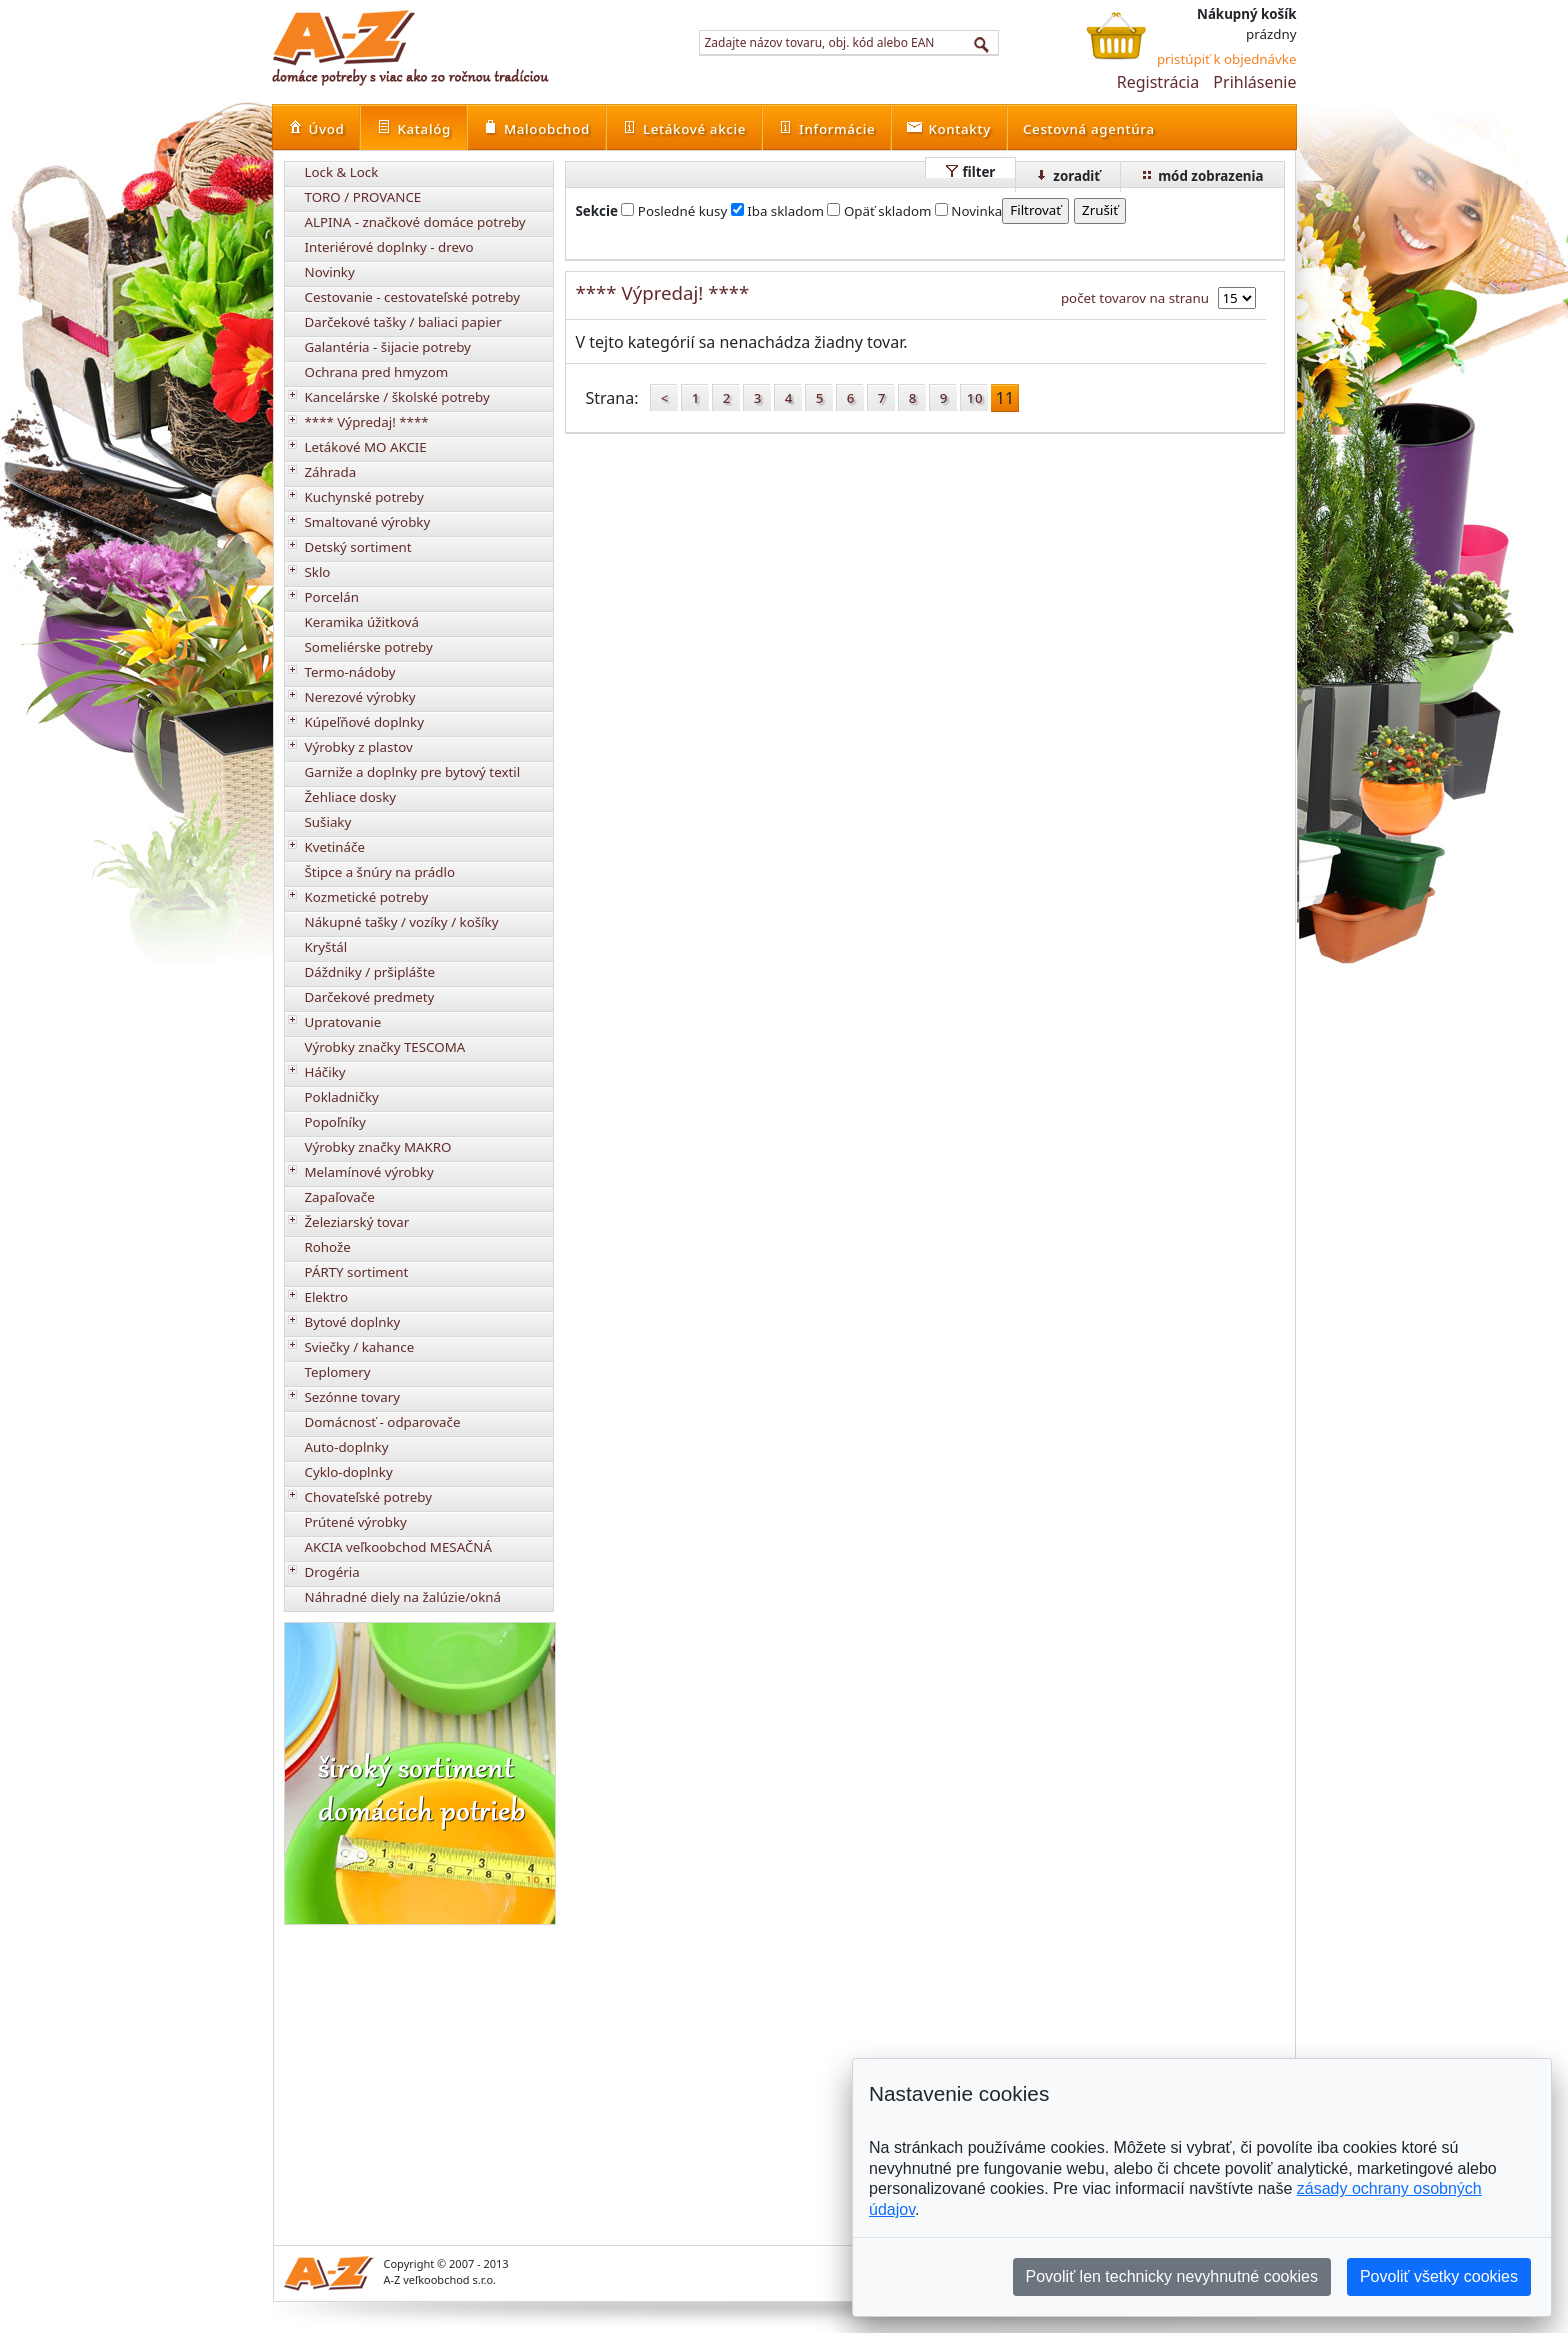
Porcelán (332, 597)
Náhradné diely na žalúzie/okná (403, 1597)
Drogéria (332, 1572)
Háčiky (325, 1072)
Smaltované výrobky (368, 522)
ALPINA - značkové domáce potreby (415, 222)
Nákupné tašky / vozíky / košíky (402, 922)
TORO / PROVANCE (363, 197)
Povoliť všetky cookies (1439, 2276)
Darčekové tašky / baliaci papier (403, 322)
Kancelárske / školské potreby (397, 397)
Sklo (318, 572)
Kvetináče (335, 847)
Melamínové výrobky (369, 1172)
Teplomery (338, 1372)
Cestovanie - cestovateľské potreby (413, 297)
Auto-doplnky (347, 1447)
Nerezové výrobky (360, 697)
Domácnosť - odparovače (383, 1422)
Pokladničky (342, 1097)
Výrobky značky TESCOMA (385, 1047)
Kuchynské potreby (364, 497)
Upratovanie (343, 1022)
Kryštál (326, 947)
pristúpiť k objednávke (1227, 59)
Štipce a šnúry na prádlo (380, 872)
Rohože (328, 1247)
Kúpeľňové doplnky (364, 722)
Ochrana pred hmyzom (377, 372)
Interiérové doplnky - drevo (389, 247)
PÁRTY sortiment (357, 1272)
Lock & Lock (342, 172)
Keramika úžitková (362, 622)
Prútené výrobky (356, 1522)
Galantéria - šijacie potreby (388, 347)
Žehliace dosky (351, 797)
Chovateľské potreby (369, 1497)
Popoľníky (335, 1122)
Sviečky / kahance (360, 1347)
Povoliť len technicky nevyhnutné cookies (1172, 2276)
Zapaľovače (340, 1197)
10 (975, 398)
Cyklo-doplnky (349, 1472)
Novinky (330, 272)
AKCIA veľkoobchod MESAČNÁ (399, 1547)
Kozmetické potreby (367, 897)
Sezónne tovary (353, 1397)
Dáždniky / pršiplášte (370, 972)
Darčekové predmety (370, 997)
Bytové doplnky (353, 1322)
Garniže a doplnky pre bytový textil (413, 772)
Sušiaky (328, 822)
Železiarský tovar (357, 1222)
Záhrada (331, 472)
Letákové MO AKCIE (366, 447)
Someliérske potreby (369, 647)
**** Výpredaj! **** (367, 422)
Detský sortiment (358, 547)
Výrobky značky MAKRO (378, 1147)
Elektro (327, 1297)
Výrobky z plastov (359, 747)
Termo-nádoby (350, 672)
